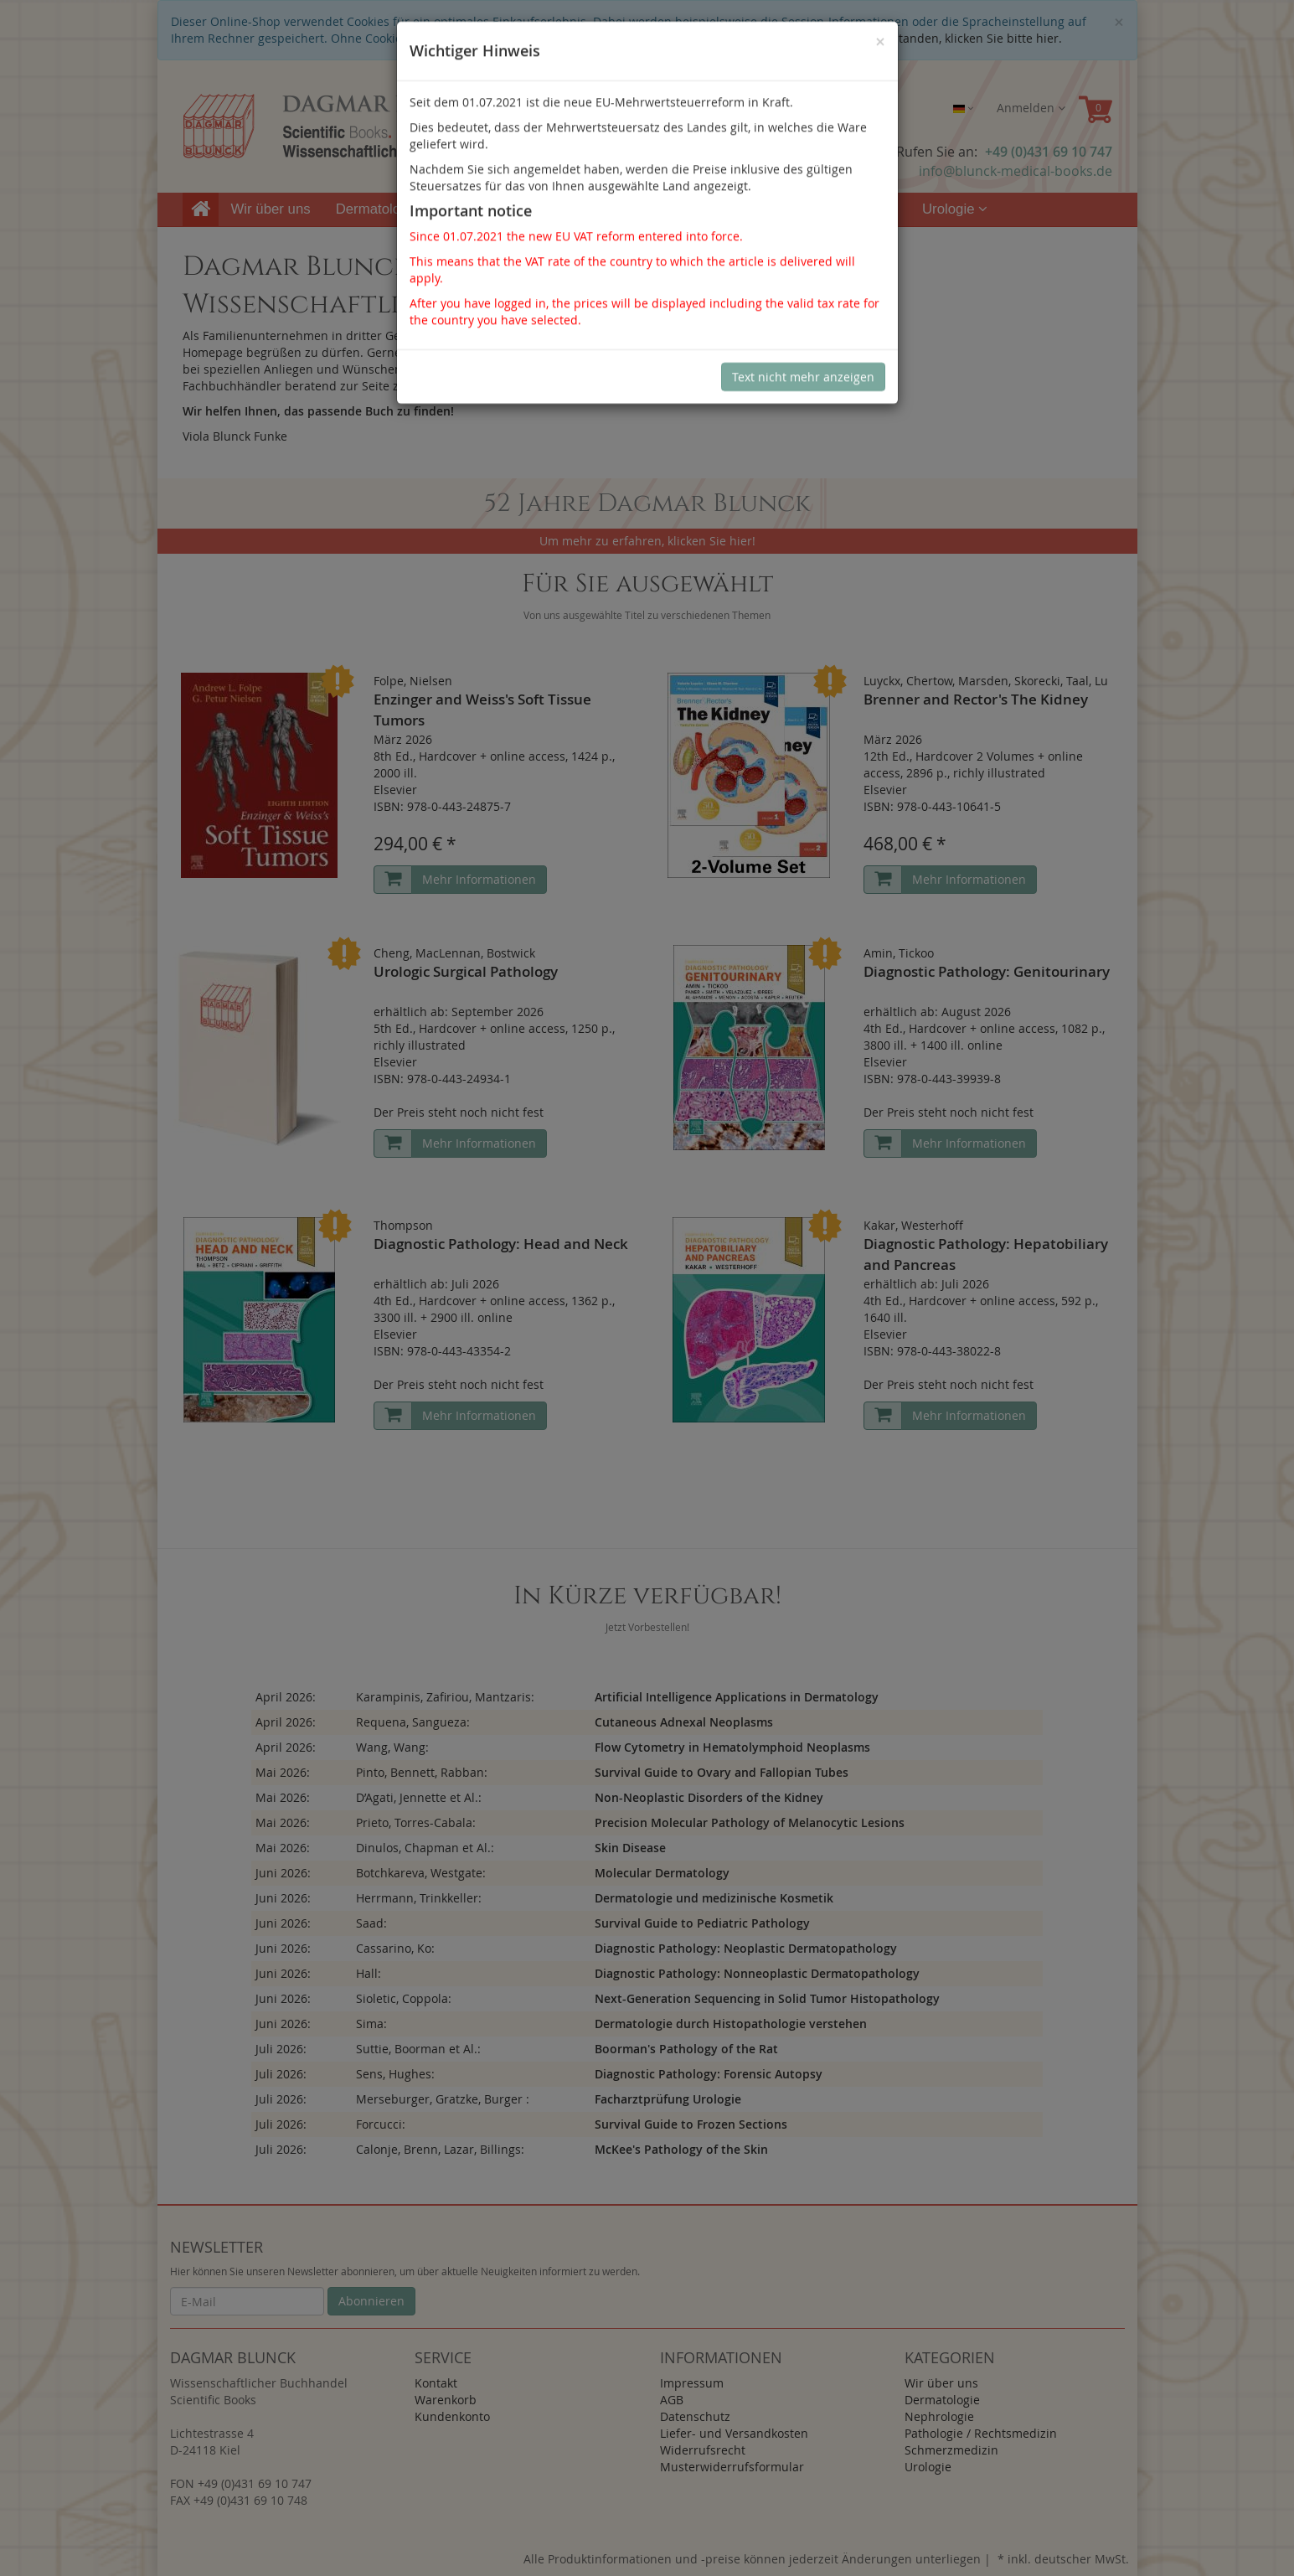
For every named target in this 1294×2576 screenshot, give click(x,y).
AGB (671, 2400)
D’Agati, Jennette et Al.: (419, 1797)
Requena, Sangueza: (413, 1722)
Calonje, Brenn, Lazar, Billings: (440, 2149)
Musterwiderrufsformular (732, 2467)
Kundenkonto (452, 2416)
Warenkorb (446, 2400)
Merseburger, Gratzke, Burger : (442, 2099)
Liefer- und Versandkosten (734, 2433)
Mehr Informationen (479, 879)
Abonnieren (371, 2301)
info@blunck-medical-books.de (1015, 171)
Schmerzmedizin (838, 209)
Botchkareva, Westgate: (421, 1873)
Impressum (692, 2383)
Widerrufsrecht (702, 2450)
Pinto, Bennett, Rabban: (421, 1772)
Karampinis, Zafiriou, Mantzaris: (445, 1697)
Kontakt (436, 2383)
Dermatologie (384, 209)
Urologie (954, 209)
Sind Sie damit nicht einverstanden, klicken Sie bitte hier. (901, 38)
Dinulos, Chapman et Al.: (425, 1848)
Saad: (371, 1923)
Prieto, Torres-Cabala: (416, 1822)
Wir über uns (271, 209)
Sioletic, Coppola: (403, 1998)
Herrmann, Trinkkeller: (419, 1898)
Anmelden (1031, 108)
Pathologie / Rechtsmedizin (663, 209)
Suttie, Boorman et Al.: (418, 2049)
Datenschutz (695, 2416)
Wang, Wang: (392, 1747)
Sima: (371, 2023)
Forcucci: (380, 2124)
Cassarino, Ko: (395, 1948)
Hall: (368, 1973)
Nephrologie (501, 209)
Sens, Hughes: (395, 2074)
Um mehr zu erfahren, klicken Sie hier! (647, 541)
